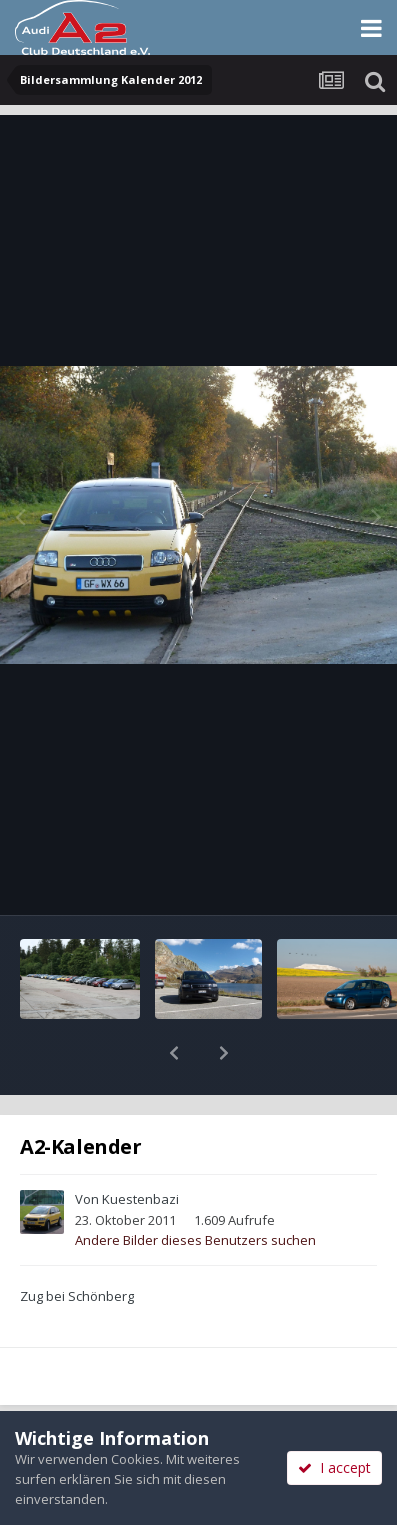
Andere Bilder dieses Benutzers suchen (195, 1188)
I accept (334, 1467)
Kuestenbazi (140, 1147)
